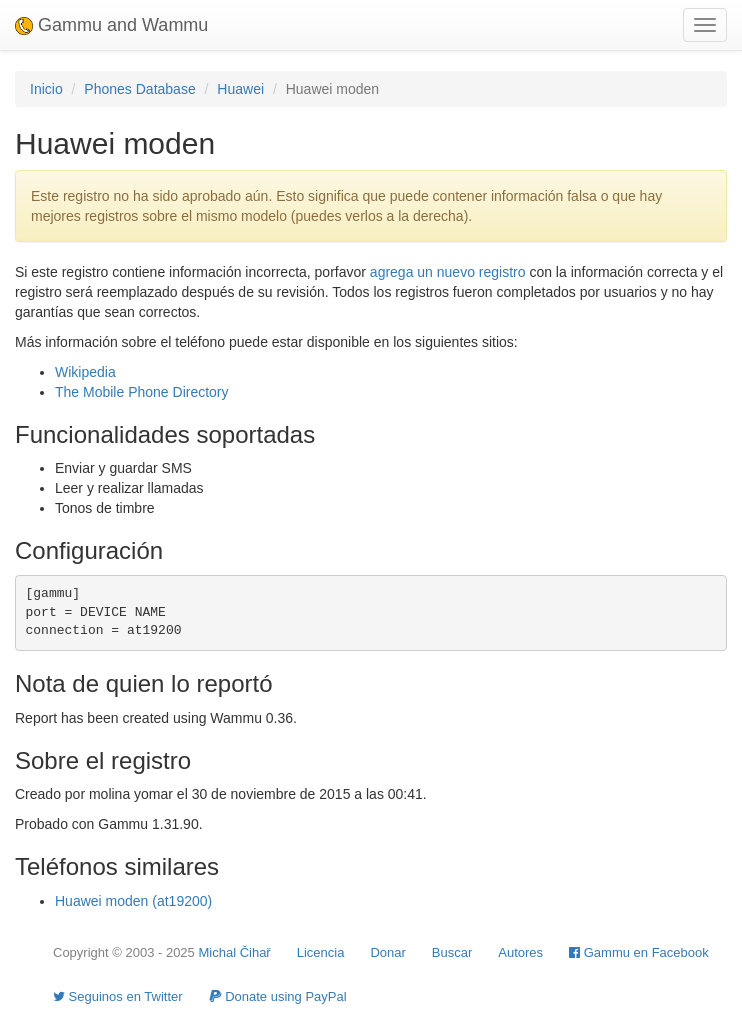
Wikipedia (85, 372)
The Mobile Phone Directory (142, 392)
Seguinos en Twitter (118, 996)
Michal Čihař (234, 952)
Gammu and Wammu (111, 25)
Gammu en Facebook (639, 952)
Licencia (321, 952)
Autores (520, 952)
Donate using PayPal (278, 996)
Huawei (240, 89)
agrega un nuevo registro (448, 272)
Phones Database (139, 89)
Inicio (46, 89)
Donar (387, 952)
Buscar (452, 952)
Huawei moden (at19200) (133, 901)
